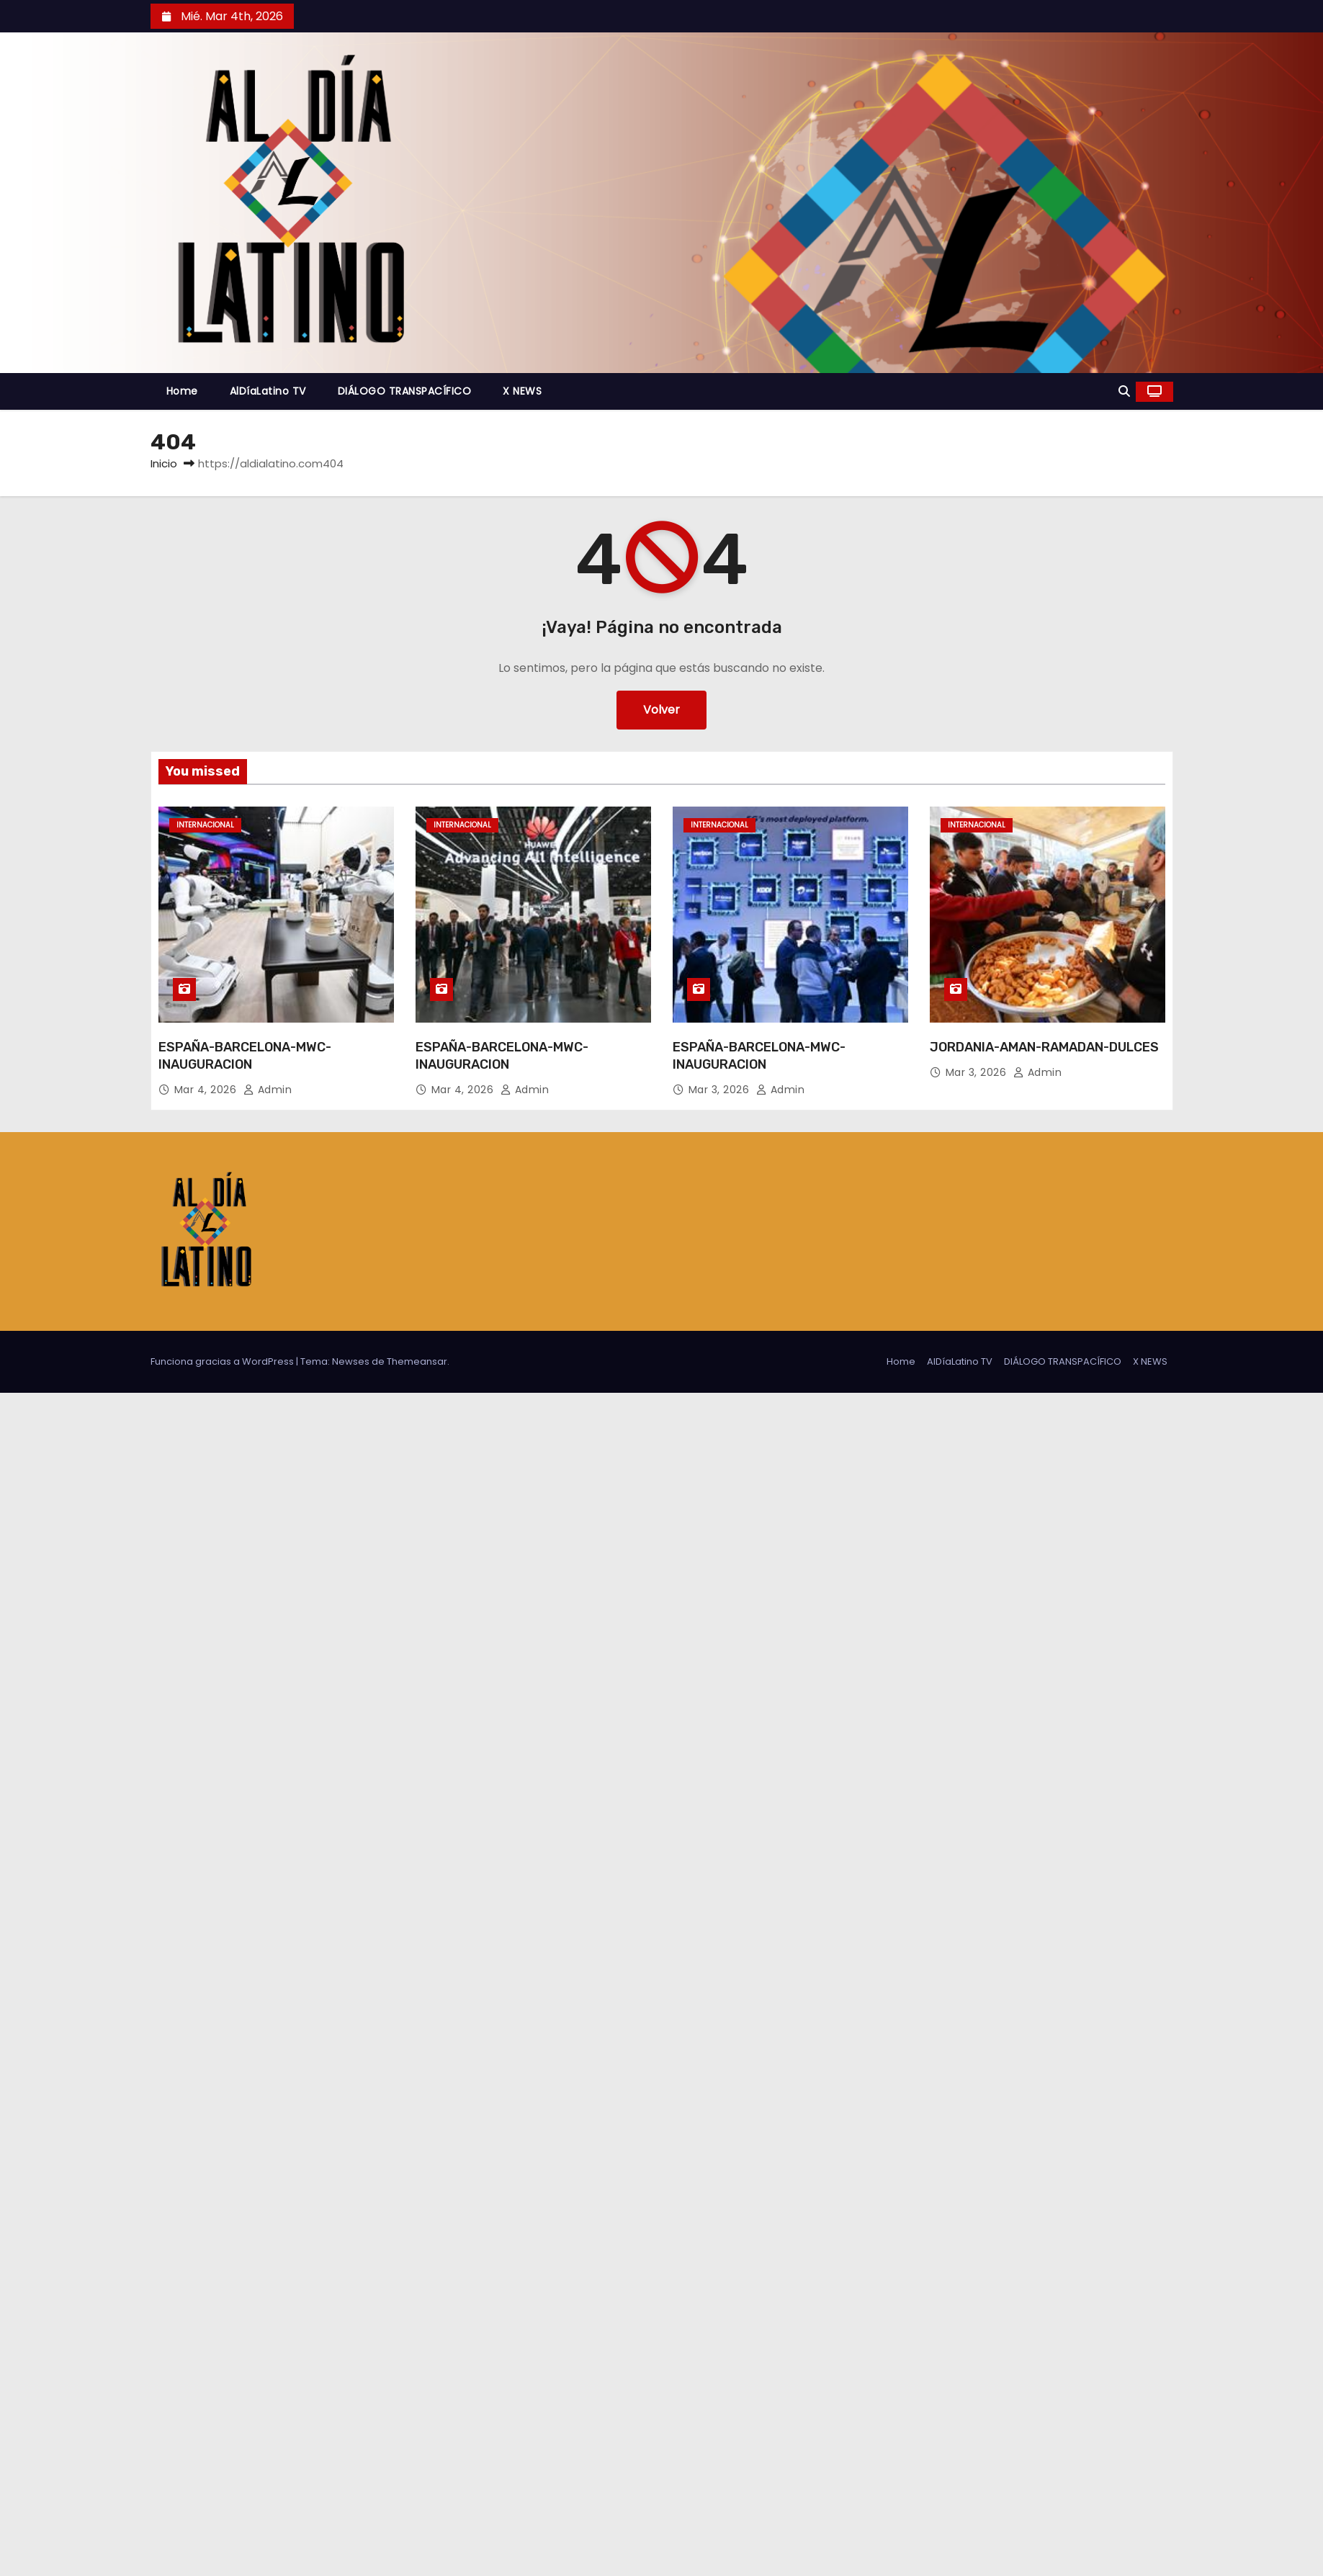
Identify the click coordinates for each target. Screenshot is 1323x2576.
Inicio (164, 463)
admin (267, 1089)
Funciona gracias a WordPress (223, 1361)
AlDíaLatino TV (268, 391)
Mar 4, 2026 (207, 1089)
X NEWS (522, 391)
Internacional (205, 825)
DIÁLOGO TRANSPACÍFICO (405, 391)
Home (182, 391)
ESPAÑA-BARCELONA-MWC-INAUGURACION (244, 1055)
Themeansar (417, 1361)
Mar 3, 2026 (721, 1089)
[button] (1124, 391)
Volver (661, 709)
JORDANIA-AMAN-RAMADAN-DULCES (1044, 1047)
